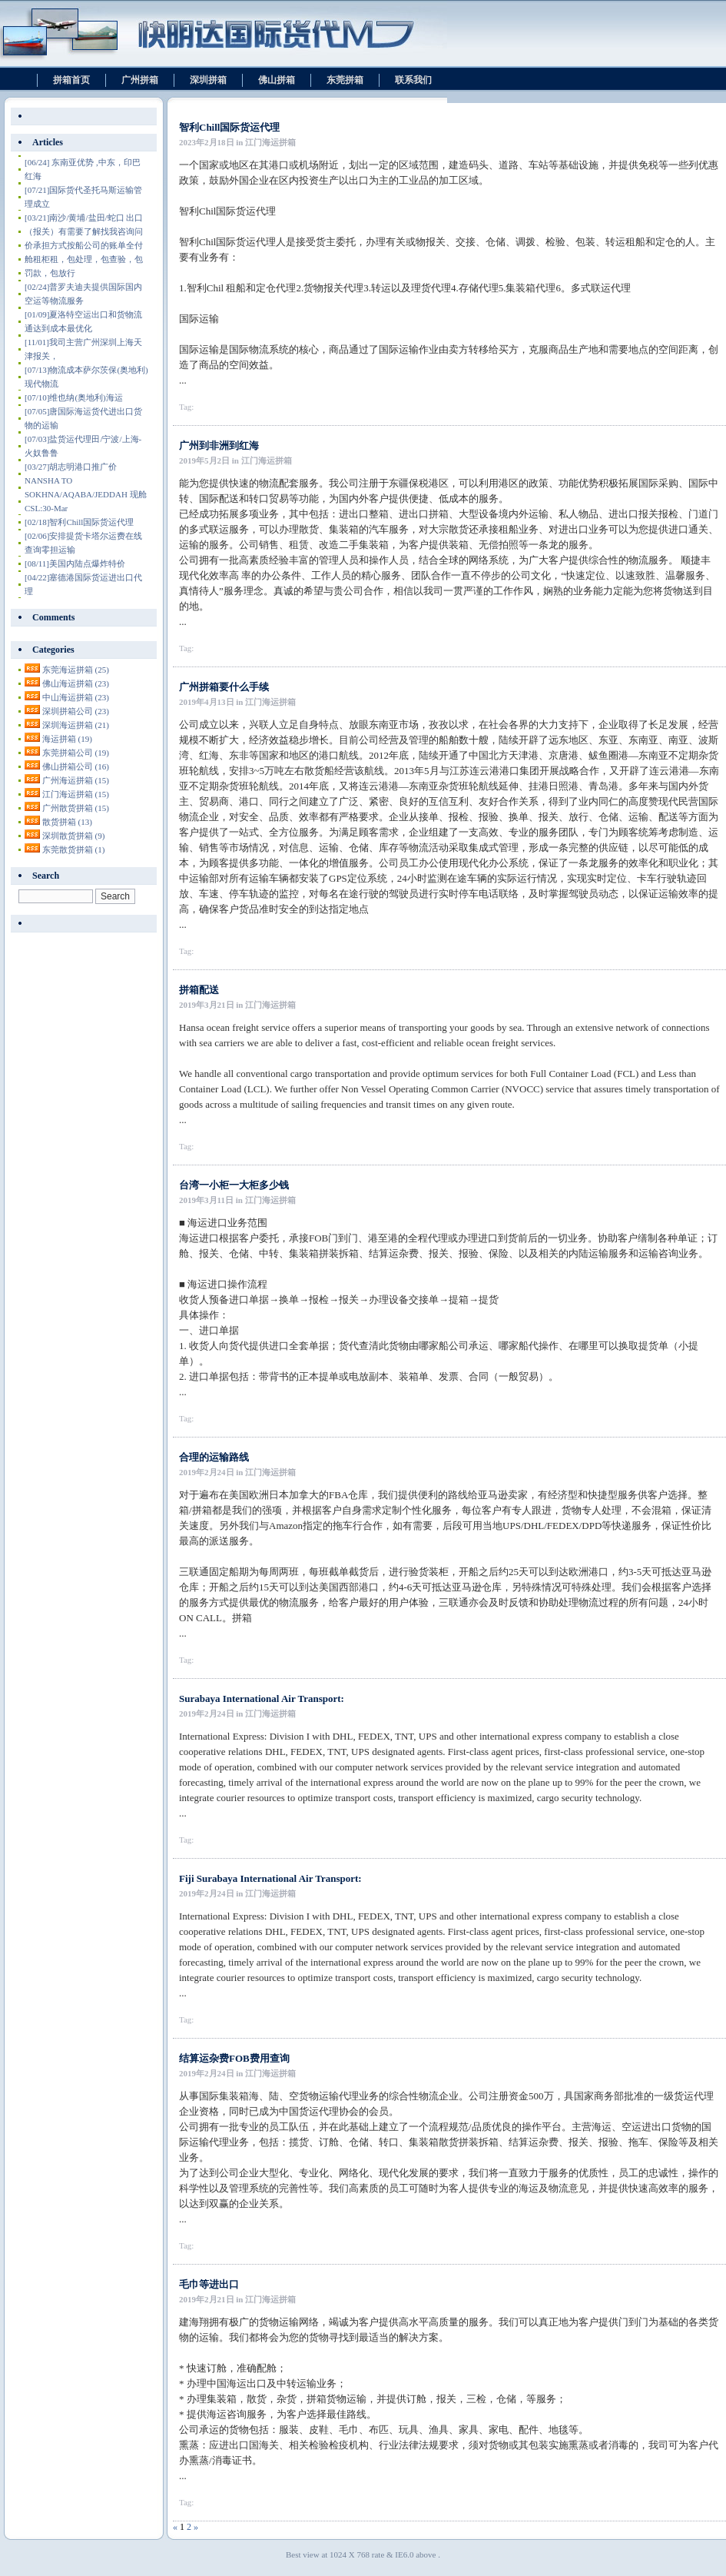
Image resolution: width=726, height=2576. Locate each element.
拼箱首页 (71, 80)
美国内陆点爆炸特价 (75, 563)
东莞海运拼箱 (75, 669)
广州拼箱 (139, 80)
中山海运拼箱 (75, 697)
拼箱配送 (199, 989)
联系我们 (413, 80)
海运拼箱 (67, 738)
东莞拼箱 (345, 80)
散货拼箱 (67, 821)
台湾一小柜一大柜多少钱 (234, 1185)
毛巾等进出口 (209, 2284)
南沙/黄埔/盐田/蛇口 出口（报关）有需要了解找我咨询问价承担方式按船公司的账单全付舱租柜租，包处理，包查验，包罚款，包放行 (84, 245)
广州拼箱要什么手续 (224, 687)
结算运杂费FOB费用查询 (234, 2058)
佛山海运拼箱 (75, 683)
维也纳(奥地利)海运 (74, 397)
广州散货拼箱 (75, 808)
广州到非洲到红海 (219, 445)
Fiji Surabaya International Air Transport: (270, 1878)
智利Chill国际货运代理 (229, 127)
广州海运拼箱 (75, 780)
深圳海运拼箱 (75, 725)
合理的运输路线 (214, 1457)
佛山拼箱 (276, 80)
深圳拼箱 (208, 80)
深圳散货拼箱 (73, 835)
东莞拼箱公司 (75, 752)
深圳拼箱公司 (75, 711)
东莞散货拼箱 (73, 849)
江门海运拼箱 (75, 794)
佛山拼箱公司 (75, 766)
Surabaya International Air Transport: (261, 1698)
